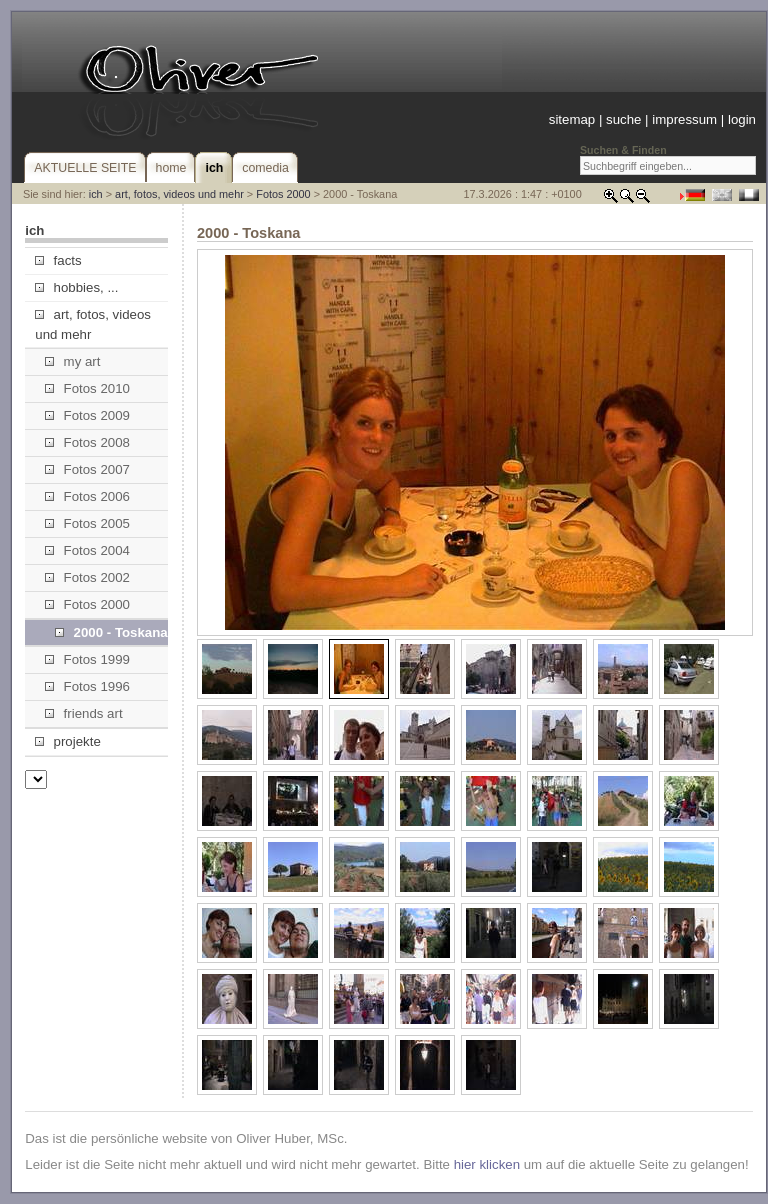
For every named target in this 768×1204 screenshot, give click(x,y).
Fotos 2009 (87, 415)
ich (96, 194)
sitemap (572, 119)
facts (58, 260)
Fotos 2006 (87, 496)
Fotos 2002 (87, 577)
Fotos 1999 (87, 659)
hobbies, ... (76, 287)
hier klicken (487, 1164)
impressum (684, 119)
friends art (83, 713)
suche (623, 119)
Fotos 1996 (87, 686)
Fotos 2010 (87, 388)
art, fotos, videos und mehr (179, 194)
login (742, 119)
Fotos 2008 (87, 442)
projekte (67, 741)
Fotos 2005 (87, 523)
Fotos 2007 (87, 469)
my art (72, 361)
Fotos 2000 (283, 194)
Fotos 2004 (87, 550)
